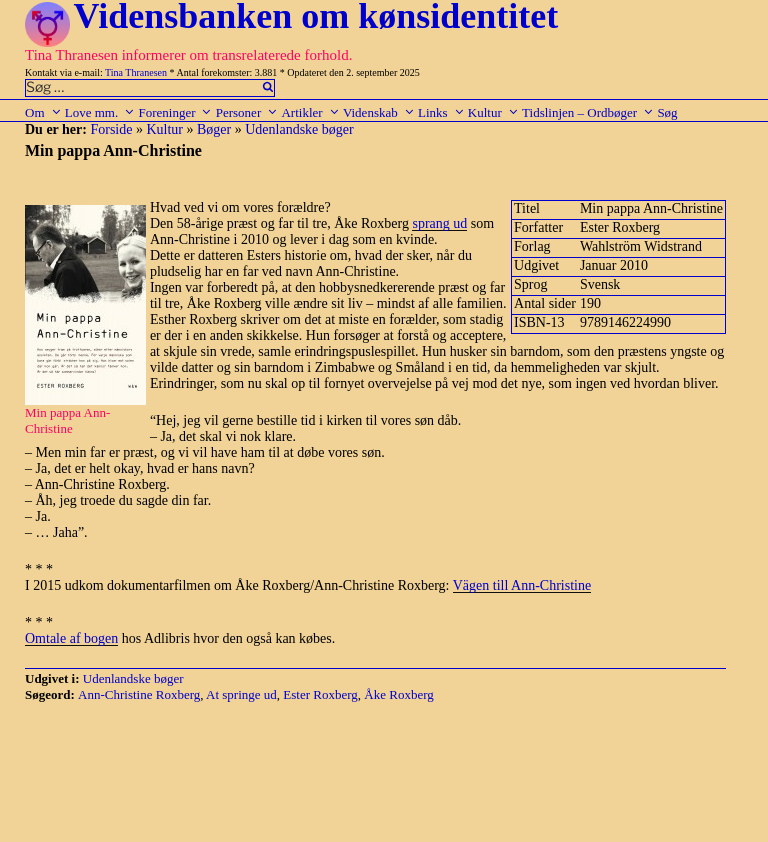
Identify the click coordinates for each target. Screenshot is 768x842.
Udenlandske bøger (299, 129)
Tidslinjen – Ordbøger (588, 112)
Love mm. (100, 112)
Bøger (214, 129)
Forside (111, 129)
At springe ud (241, 694)
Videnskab (379, 112)
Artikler (310, 112)
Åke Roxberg (398, 694)
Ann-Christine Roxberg (139, 694)
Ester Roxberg (320, 694)
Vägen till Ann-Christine (522, 585)
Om (43, 112)
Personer (247, 112)
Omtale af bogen (71, 638)
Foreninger (175, 112)
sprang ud (439, 223)
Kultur (493, 112)
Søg (667, 112)
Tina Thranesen (136, 72)
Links (441, 112)
